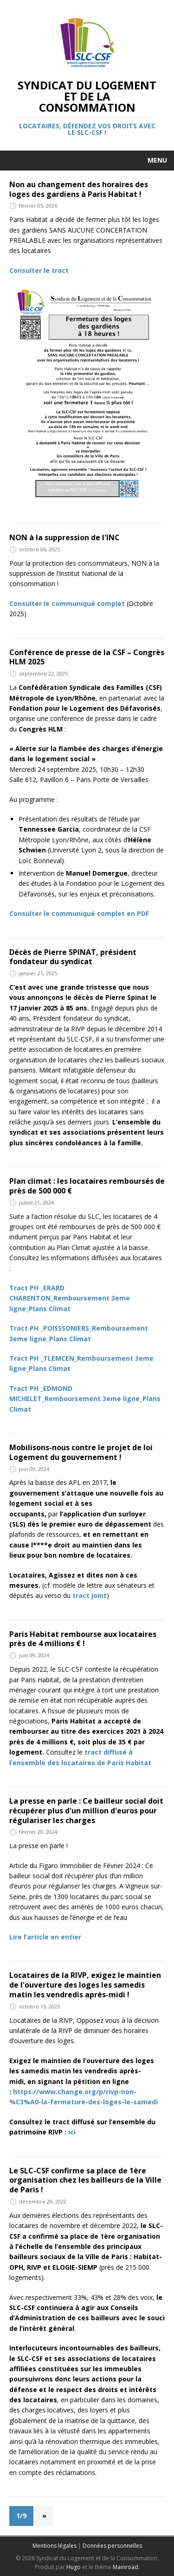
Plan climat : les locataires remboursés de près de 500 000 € (87, 1186)
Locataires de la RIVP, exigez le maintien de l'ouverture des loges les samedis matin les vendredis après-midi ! (85, 1985)
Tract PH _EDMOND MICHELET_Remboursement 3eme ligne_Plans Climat (85, 1399)
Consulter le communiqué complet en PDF (79, 913)
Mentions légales (54, 2546)
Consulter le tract (39, 270)
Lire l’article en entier (45, 1936)
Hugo (73, 2567)
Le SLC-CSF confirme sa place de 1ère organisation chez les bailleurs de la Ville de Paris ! (85, 2180)
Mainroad (125, 2567)
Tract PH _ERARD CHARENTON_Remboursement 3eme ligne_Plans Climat (69, 1298)
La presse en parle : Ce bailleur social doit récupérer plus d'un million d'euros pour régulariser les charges (86, 1810)
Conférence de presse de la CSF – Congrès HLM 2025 (86, 657)
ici (72, 2132)
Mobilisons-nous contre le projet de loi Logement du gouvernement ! (81, 1452)
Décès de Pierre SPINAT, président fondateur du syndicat (72, 957)
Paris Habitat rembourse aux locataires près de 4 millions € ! (82, 1639)
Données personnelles (112, 2546)
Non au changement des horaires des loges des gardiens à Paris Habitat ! (78, 189)
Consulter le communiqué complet (67, 603)
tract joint (89, 1595)
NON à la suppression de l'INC (64, 537)
